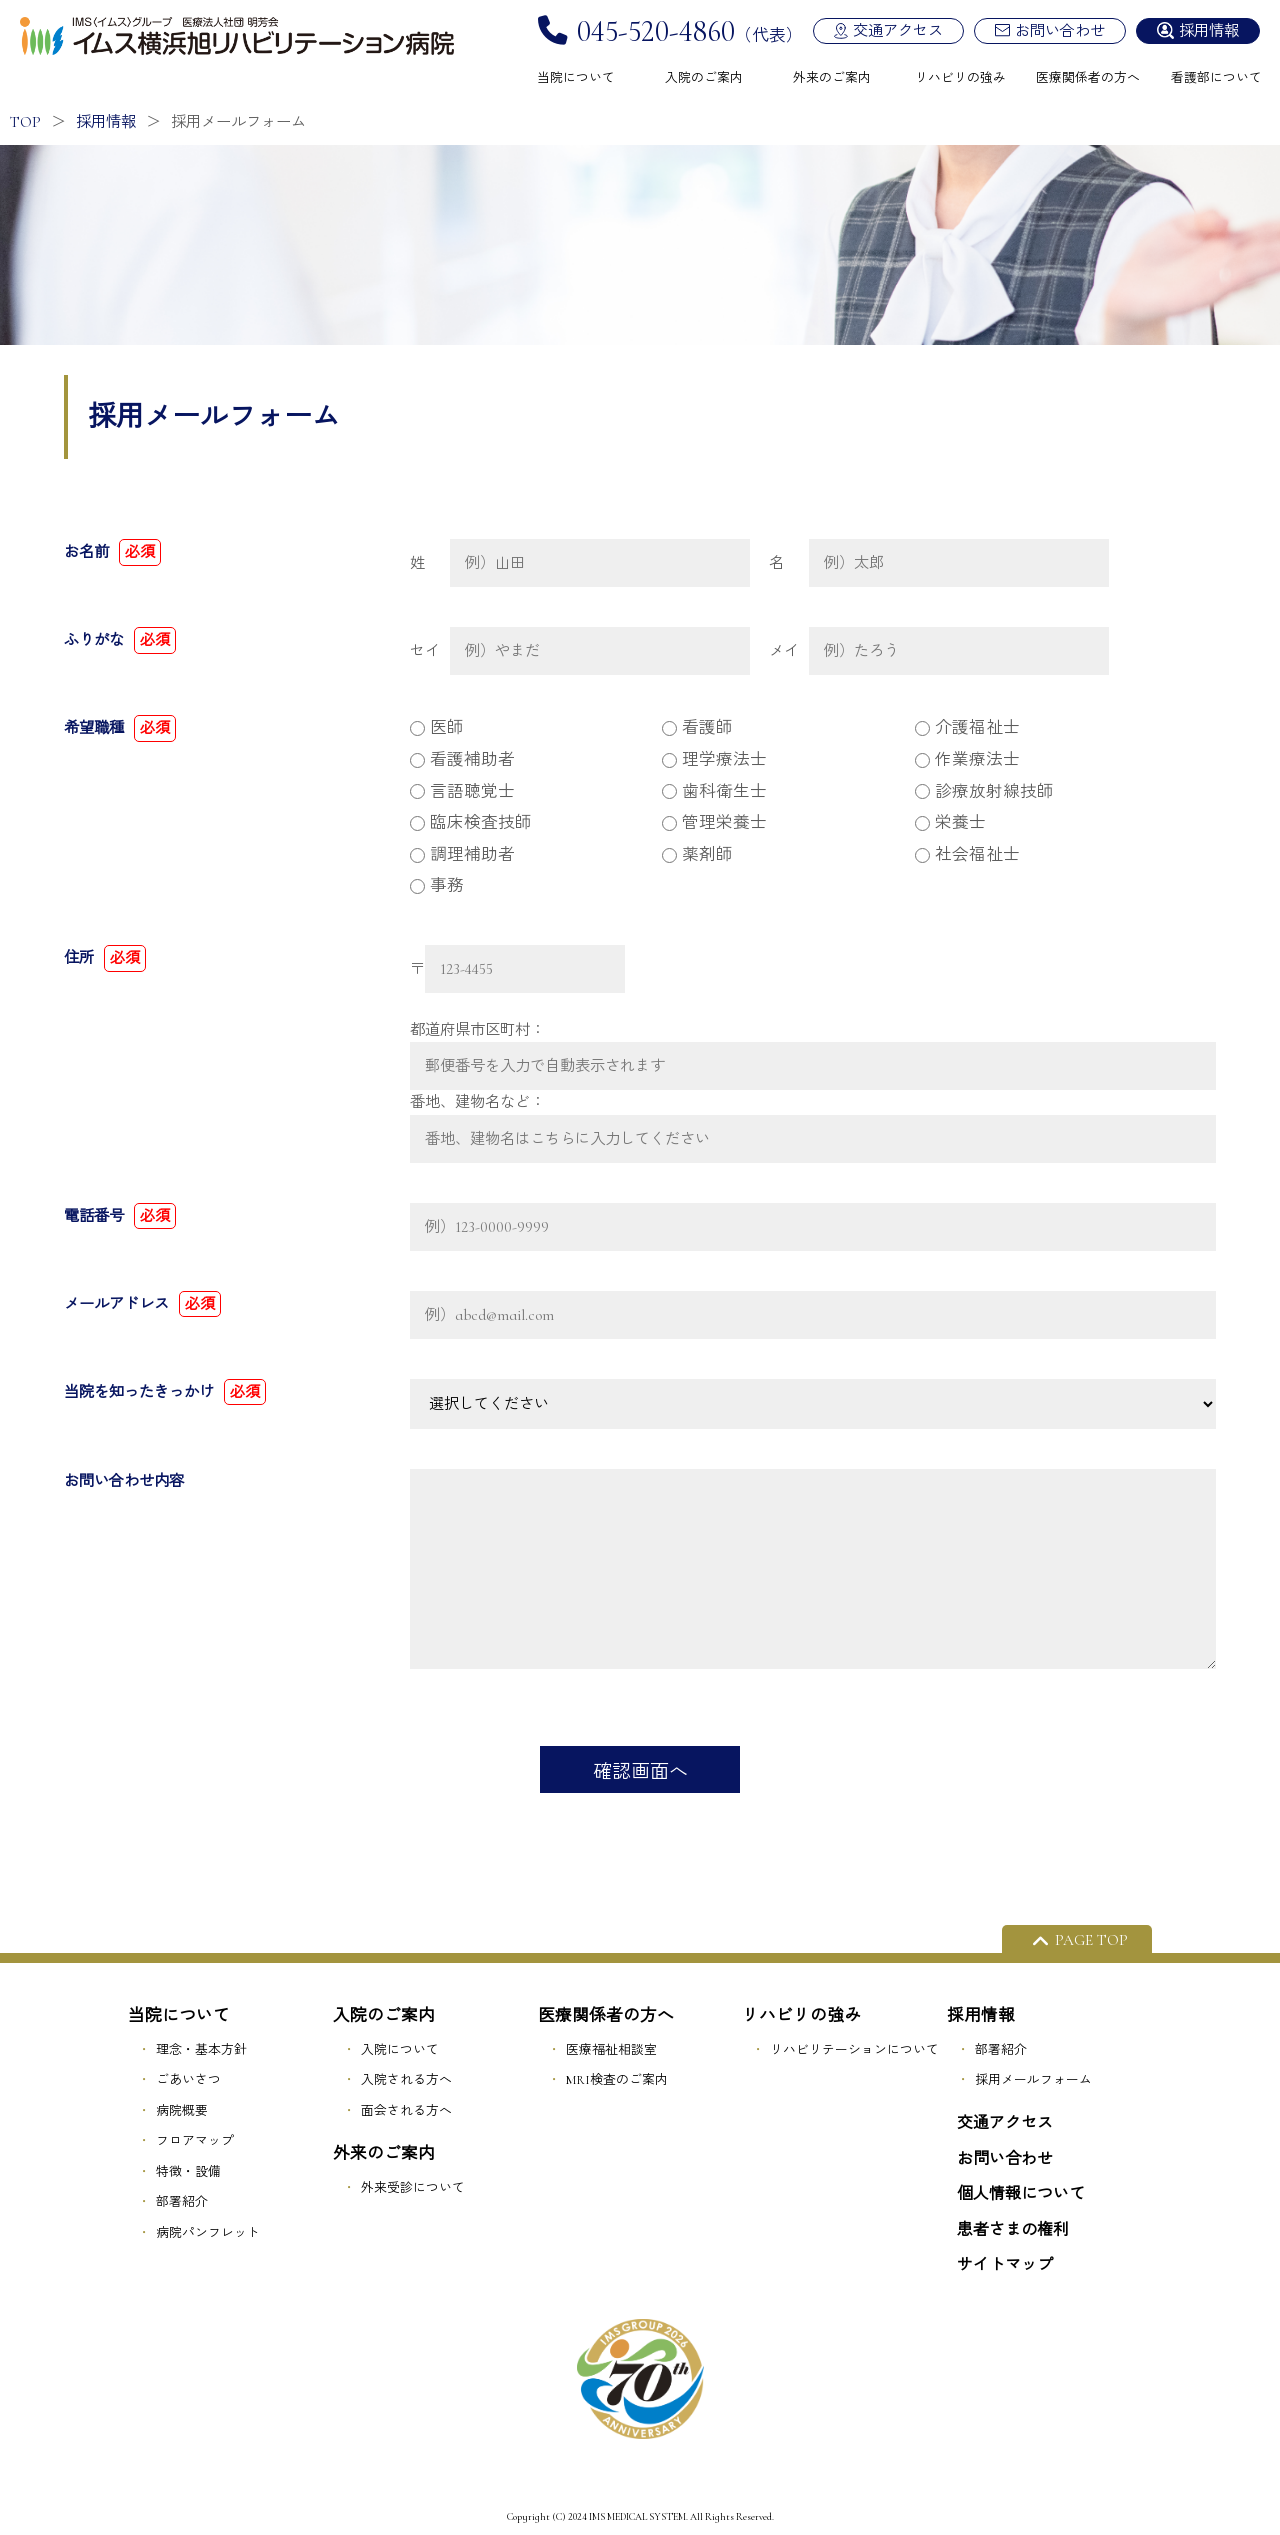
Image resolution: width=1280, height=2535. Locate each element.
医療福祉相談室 (611, 2050)
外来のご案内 (832, 78)
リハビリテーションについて (854, 2050)
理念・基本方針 (201, 2050)
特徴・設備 (188, 2172)
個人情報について (1021, 2194)
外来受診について (413, 2188)
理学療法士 (714, 760)
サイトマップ (1005, 2265)
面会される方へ (406, 2111)
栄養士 (950, 823)
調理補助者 (462, 855)
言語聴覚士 (462, 792)
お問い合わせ (1060, 31)
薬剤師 (697, 855)
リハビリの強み (960, 78)
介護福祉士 (967, 728)
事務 (437, 886)
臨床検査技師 (471, 823)
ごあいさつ (188, 2080)
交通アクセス (898, 31)
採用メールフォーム (1033, 2080)
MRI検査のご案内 (617, 2080)
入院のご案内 (704, 78)
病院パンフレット (208, 2233)
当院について (576, 78)
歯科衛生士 (714, 792)
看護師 (697, 728)
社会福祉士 (967, 855)
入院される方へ (406, 2080)
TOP (25, 122)
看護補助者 (462, 760)
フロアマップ (195, 2141)
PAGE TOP (1091, 1940)
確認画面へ (640, 1771)
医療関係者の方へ (1088, 78)
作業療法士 (967, 760)
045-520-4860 (656, 31)
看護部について (1216, 78)
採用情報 (1209, 31)
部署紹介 (182, 2202)
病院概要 (182, 2111)
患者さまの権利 (1013, 2230)
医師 (437, 728)
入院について (400, 2050)
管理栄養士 (714, 823)
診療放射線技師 (984, 792)
